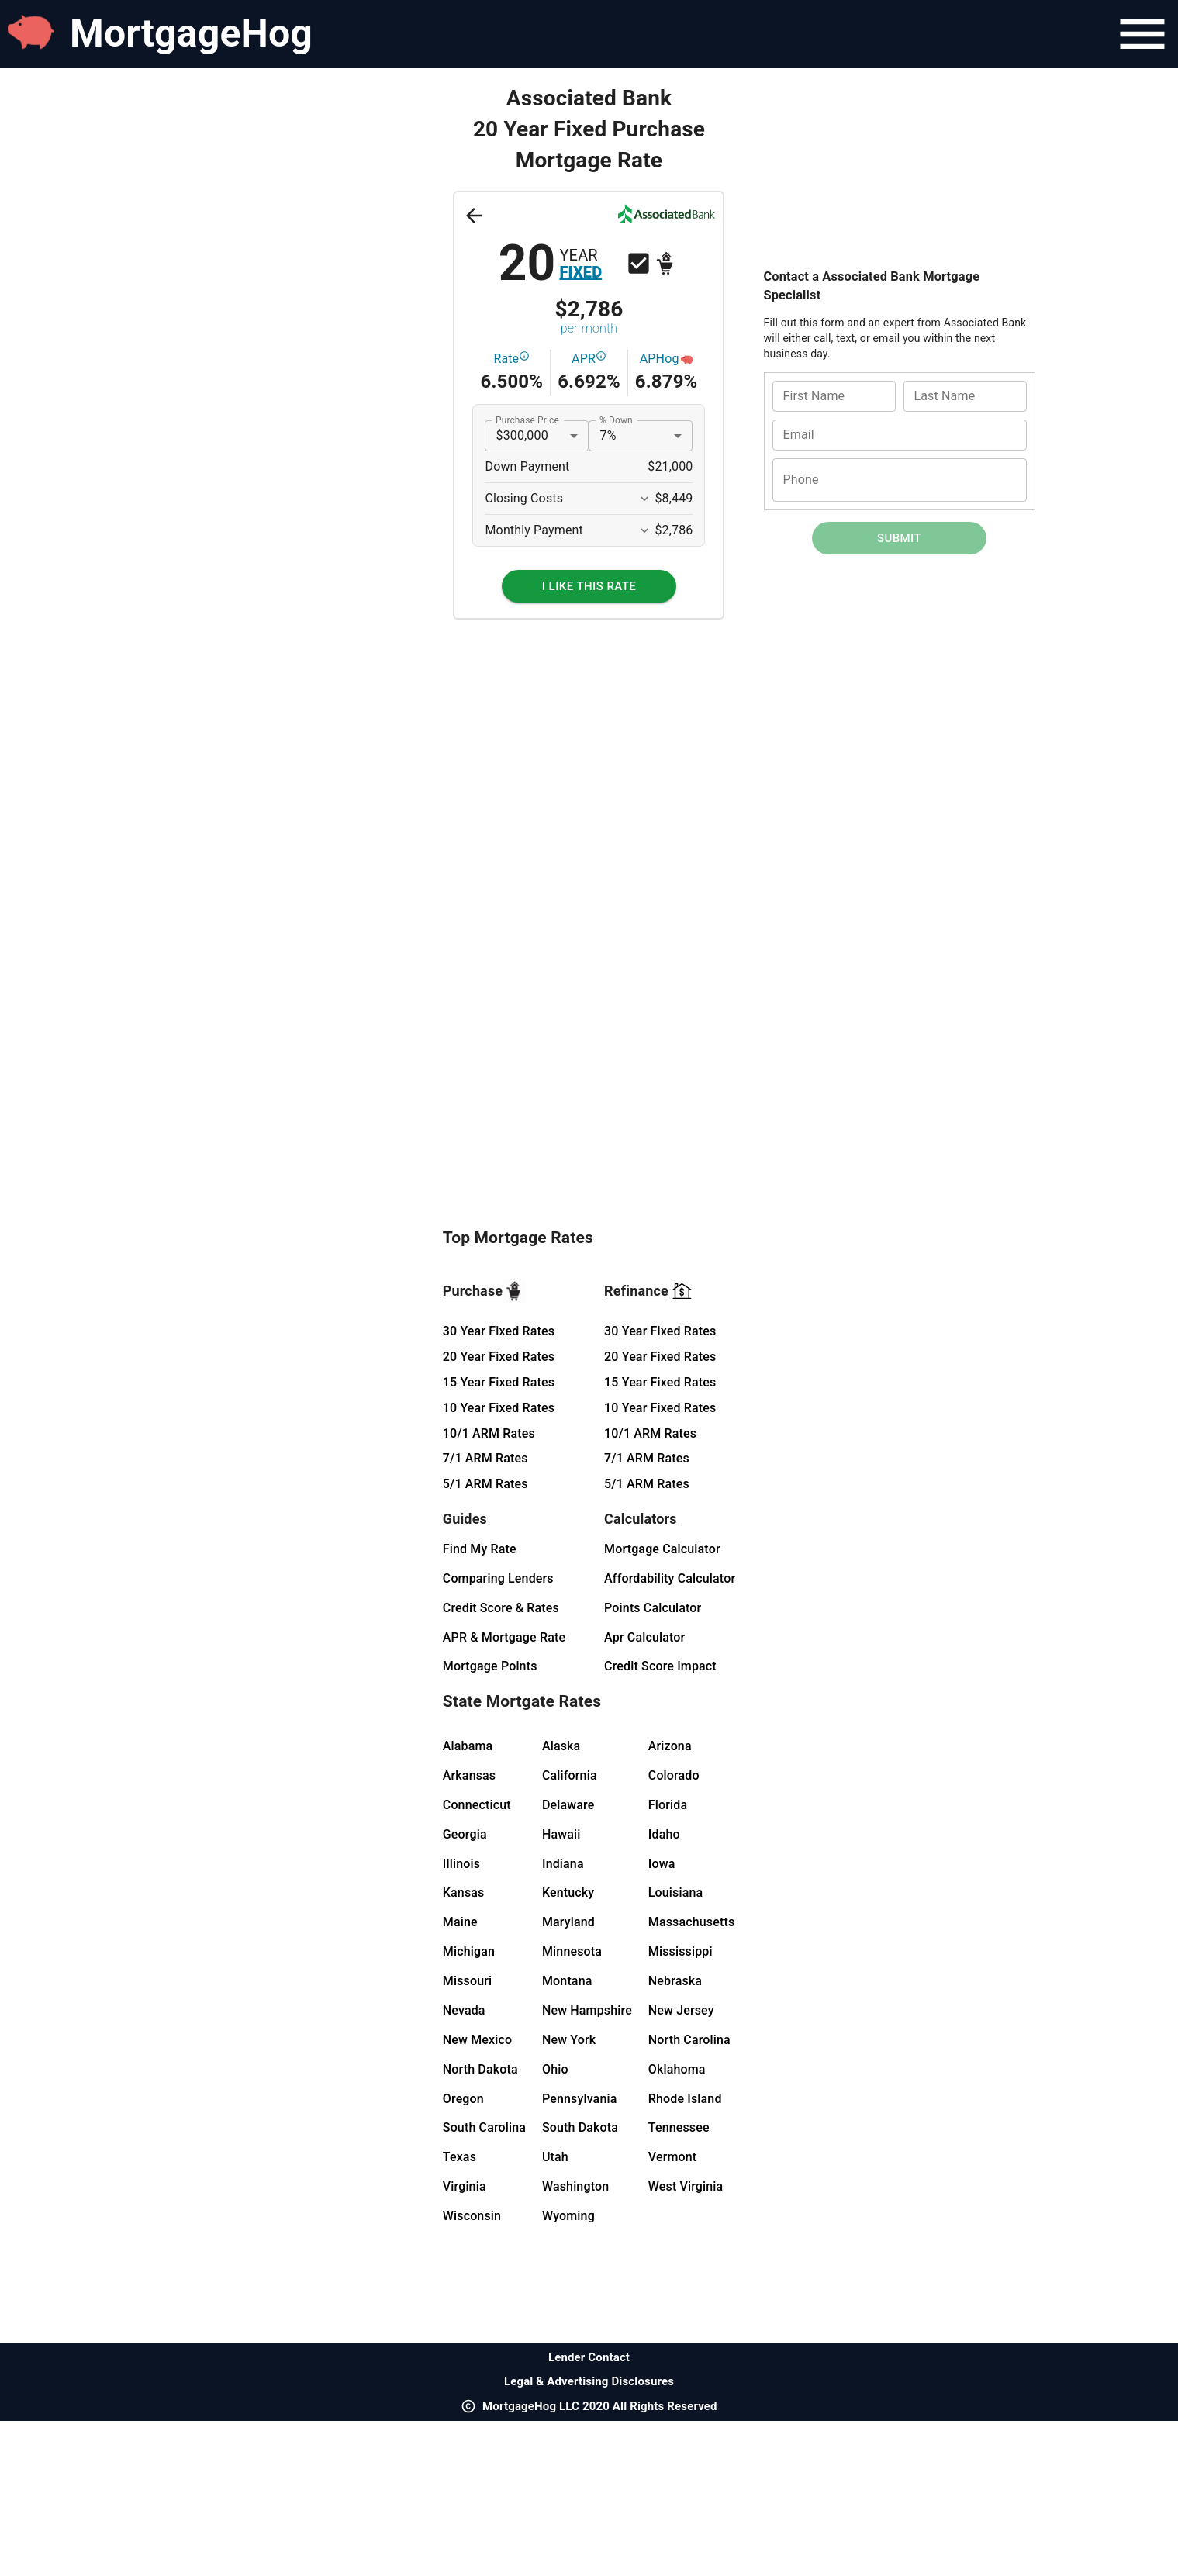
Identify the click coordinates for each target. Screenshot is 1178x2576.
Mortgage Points (490, 1666)
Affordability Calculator (669, 1578)
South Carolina (484, 2127)
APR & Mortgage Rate (504, 1637)
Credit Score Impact (660, 1666)
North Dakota (480, 2069)
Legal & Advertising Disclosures (589, 2381)
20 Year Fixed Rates (498, 1356)
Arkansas (469, 1775)
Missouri (467, 1980)
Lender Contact (589, 2357)
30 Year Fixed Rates (498, 1331)
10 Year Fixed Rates (498, 1407)
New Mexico (477, 2039)
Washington (575, 2186)
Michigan (469, 1951)
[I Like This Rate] (589, 586)
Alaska (561, 1746)
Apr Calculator (644, 1637)
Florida (667, 1804)
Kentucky (568, 1892)
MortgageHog (191, 33)
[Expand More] (644, 499)
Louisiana (675, 1892)
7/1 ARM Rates (485, 1458)
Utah (555, 2157)
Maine (460, 1922)
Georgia (465, 1834)
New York (569, 2039)
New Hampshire (587, 2010)
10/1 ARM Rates (489, 1433)
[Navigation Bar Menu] (1142, 34)
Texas (459, 2157)
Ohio (555, 2069)
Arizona (670, 1746)
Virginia (464, 2186)
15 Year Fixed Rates (498, 1382)
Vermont (672, 2157)
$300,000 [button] (522, 435)
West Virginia (686, 2186)
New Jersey (681, 2010)
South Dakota (580, 2127)
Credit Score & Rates (501, 1608)
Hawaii (561, 1834)
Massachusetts (691, 1922)
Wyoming (568, 2215)
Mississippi (680, 1951)
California (569, 1775)
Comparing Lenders (498, 1578)
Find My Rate (479, 1549)
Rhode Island (685, 2098)
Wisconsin (472, 2215)
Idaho (664, 1834)
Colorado (674, 1775)
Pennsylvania (579, 2098)
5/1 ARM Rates (485, 1483)
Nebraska (675, 1980)
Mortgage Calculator (662, 1549)
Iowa (661, 1863)
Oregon (463, 2098)
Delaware (568, 1804)
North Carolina (689, 2039)
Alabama (468, 1746)
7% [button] (607, 435)
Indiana (563, 1863)
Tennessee (679, 2127)
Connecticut (477, 1804)
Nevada (464, 2010)
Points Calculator (652, 1608)
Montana (567, 1980)
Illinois (461, 1863)
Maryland (568, 1922)
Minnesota (572, 1951)
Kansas (464, 1892)
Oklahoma (677, 2069)
